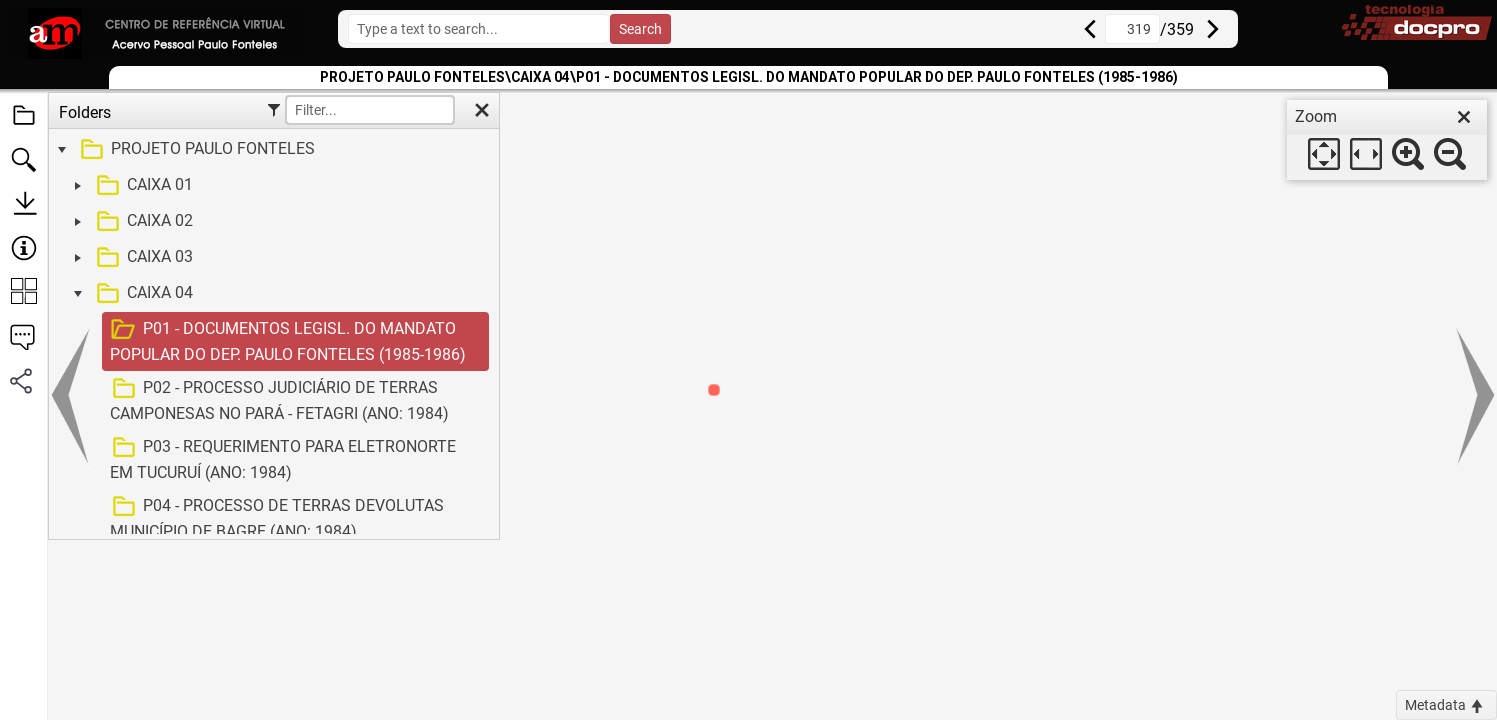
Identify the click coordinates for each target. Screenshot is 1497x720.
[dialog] (1387, 140)
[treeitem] (271, 150)
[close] (1464, 117)
